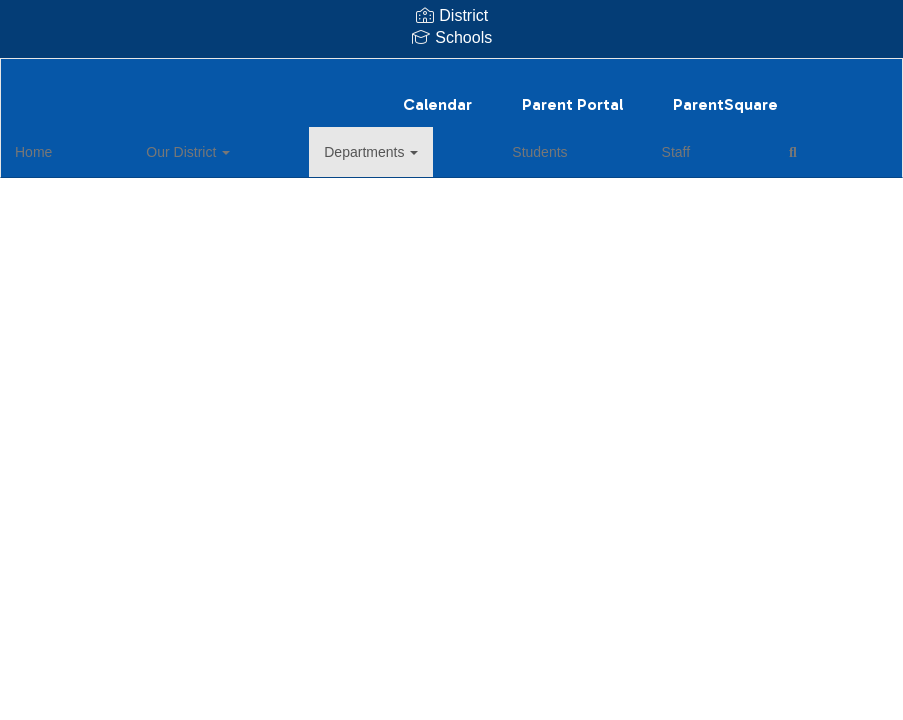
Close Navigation (596, 150)
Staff (451, 142)
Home (64, 142)
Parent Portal (572, 94)
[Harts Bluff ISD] (452, 71)
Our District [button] (155, 142)
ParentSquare (725, 94)
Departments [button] (274, 142)
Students (378, 142)
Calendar (437, 94)
